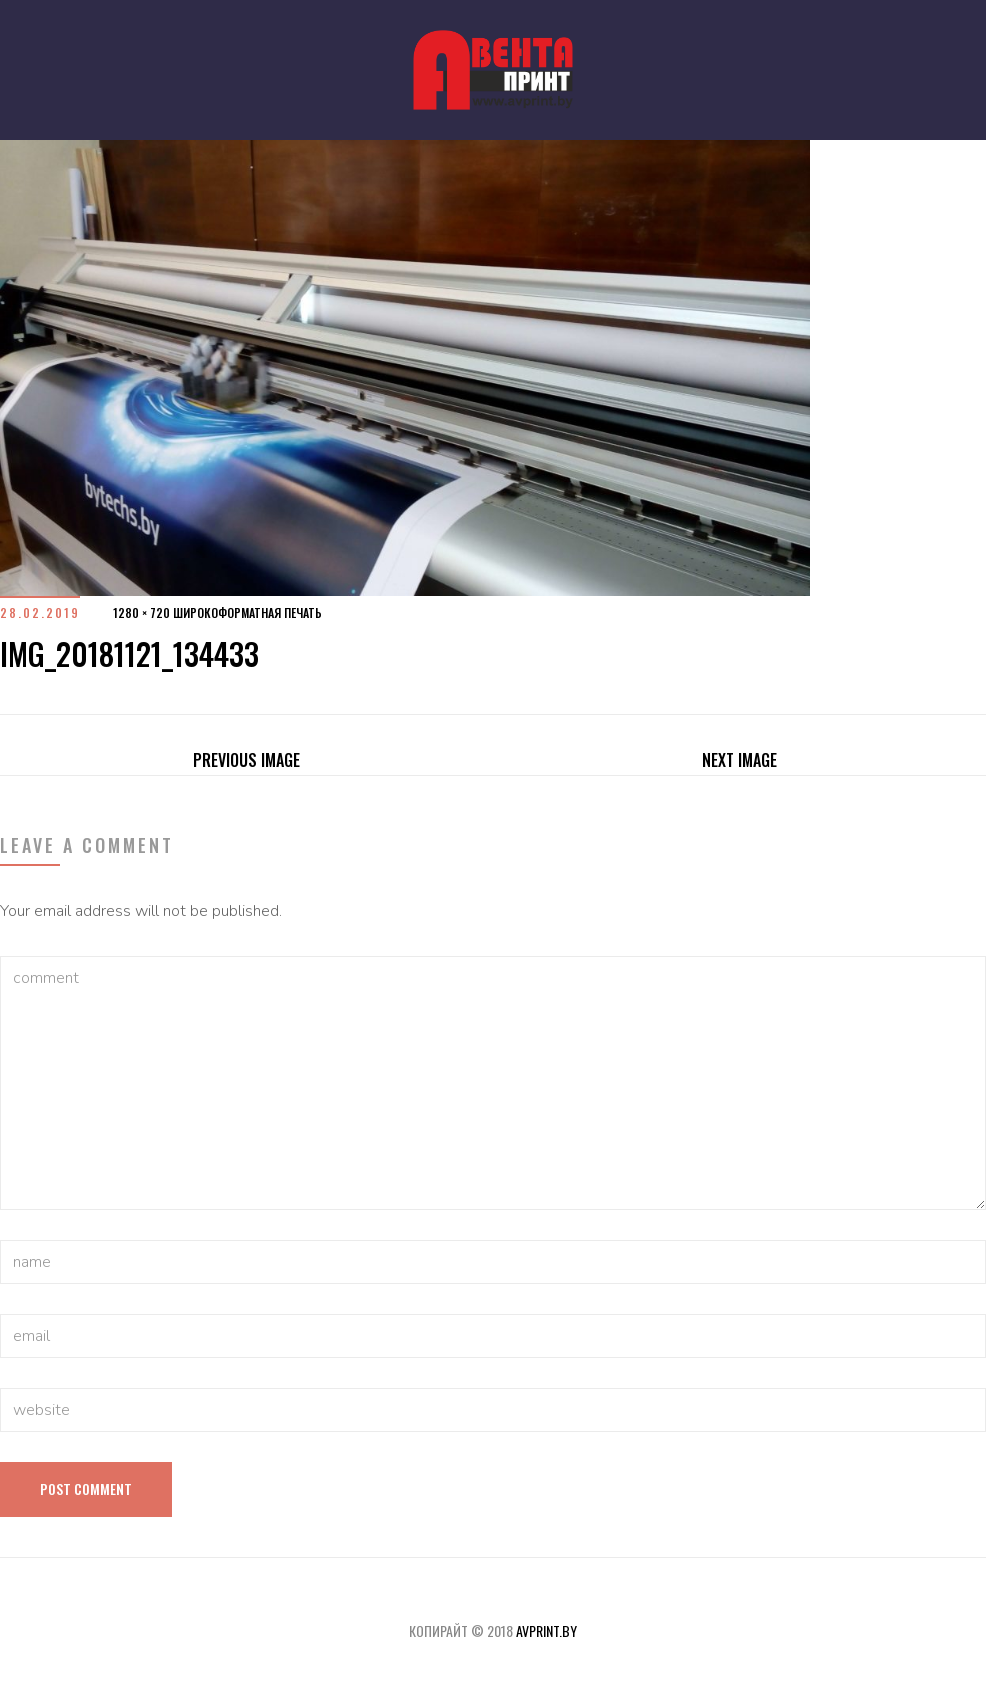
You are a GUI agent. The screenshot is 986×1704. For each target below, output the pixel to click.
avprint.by (546, 1630)
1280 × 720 (141, 612)
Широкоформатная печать (247, 612)
